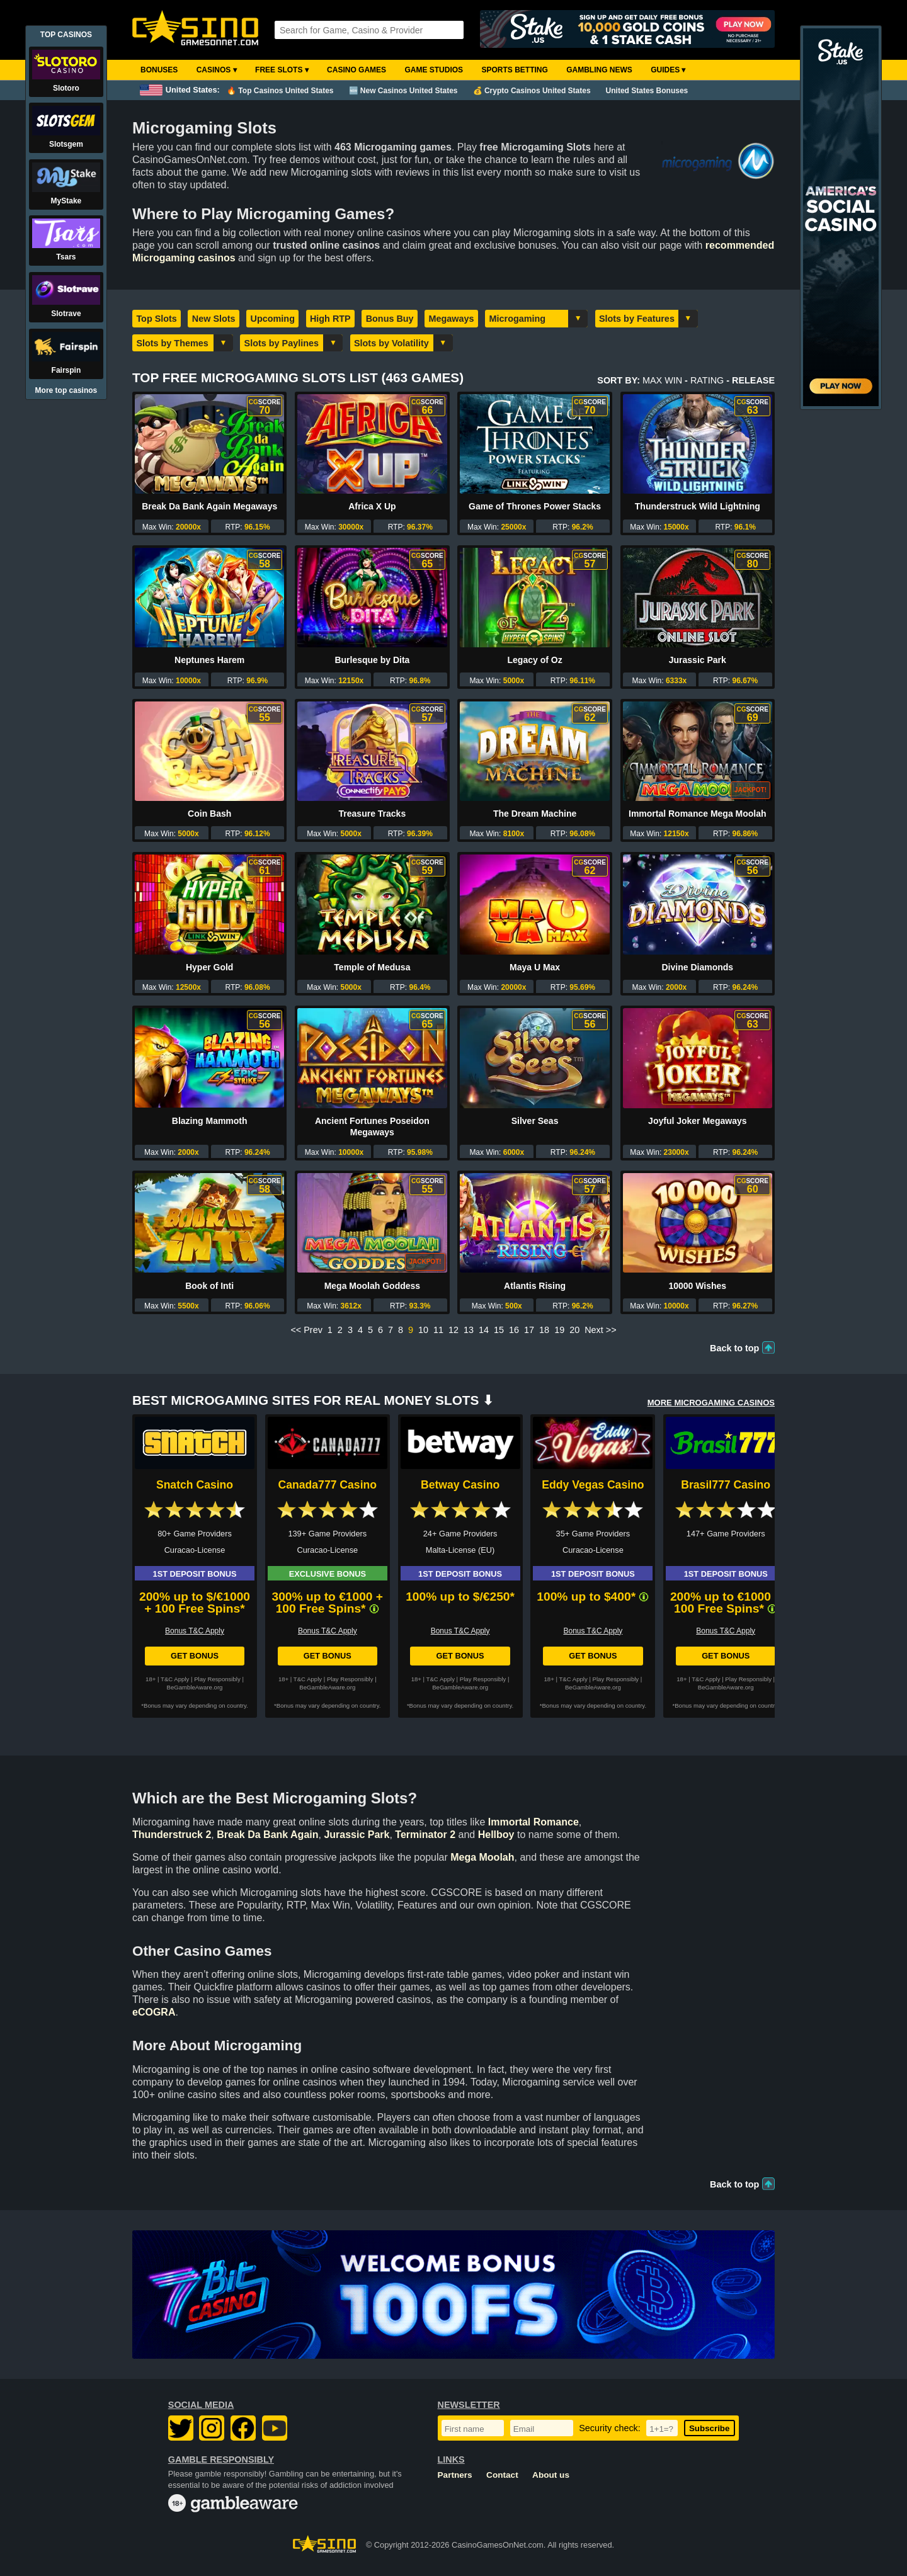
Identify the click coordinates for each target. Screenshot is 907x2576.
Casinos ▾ (217, 69)
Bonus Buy (390, 319)
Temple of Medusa (372, 967)
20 (574, 1330)
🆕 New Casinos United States (403, 90)
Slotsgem (66, 144)
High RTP (330, 319)
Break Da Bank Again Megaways (209, 506)
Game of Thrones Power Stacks (535, 506)
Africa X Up (372, 506)
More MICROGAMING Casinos (711, 1402)
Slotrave (66, 313)
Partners (455, 2475)
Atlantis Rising (535, 1286)
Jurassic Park (697, 660)
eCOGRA (153, 2012)
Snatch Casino (194, 1484)
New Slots (214, 319)
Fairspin (66, 370)
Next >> (600, 1330)
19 (559, 1330)
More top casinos (66, 390)
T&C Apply (175, 1679)
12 (453, 1330)
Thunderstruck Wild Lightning (697, 506)
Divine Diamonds (698, 967)
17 (529, 1330)
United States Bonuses (647, 90)
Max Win (662, 380)
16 (514, 1330)
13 (469, 1330)
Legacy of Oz (535, 660)
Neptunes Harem (209, 660)
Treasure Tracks (372, 814)
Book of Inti (209, 1286)
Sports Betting (514, 69)
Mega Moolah (482, 1857)
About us (550, 2475)
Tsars (66, 256)
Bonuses (159, 69)
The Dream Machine (534, 814)
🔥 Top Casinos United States (280, 90)
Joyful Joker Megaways (697, 1121)
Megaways (451, 319)
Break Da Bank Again (267, 1834)
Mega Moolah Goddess (372, 1286)
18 (544, 1330)
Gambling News (599, 69)
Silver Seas (535, 1121)
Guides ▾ (668, 69)
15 (499, 1330)
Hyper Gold (209, 967)
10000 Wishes (697, 1286)
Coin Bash (209, 814)
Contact (502, 2475)
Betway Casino (460, 1484)
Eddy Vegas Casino (593, 1484)
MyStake (66, 200)
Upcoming (273, 319)
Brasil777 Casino (725, 1484)
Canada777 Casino (327, 1484)
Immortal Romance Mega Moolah (698, 814)
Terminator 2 (425, 1834)
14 (484, 1330)
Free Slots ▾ (282, 69)
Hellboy (496, 1834)
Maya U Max (535, 967)
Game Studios (433, 69)
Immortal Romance (533, 1822)
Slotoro (66, 88)
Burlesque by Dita (371, 660)
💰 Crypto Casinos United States (532, 90)
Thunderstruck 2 (171, 1834)
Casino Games (356, 69)
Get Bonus (195, 1655)
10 (423, 1330)
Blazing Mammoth (210, 1121)
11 (438, 1330)
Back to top (734, 1348)
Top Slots (156, 319)
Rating (707, 380)
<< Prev (306, 1330)
